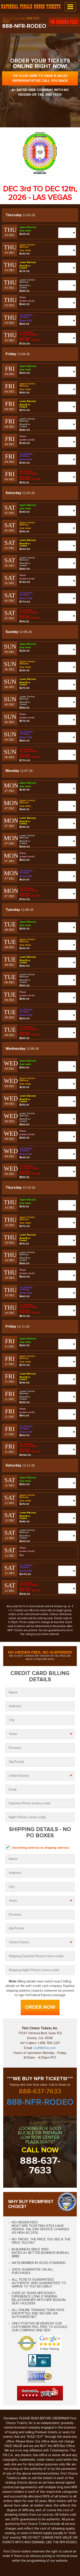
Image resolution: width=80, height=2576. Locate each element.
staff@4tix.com (44, 2048)
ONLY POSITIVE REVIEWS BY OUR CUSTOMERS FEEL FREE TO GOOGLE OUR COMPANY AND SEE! (39, 2327)
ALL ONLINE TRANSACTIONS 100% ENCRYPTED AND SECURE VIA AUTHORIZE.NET (38, 2313)
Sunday (19, 632)
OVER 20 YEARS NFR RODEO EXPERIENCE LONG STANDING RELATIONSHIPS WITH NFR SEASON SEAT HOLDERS (38, 2298)
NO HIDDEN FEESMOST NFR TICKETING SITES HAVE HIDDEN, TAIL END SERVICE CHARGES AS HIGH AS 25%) (40, 2227)
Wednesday (22, 1049)
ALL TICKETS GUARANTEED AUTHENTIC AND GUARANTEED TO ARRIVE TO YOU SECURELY (39, 2283)
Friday (18, 354)
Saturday (20, 493)
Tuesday (19, 910)
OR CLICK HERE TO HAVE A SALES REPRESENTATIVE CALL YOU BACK (40, 78)
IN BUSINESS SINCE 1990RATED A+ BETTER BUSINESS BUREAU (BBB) (40, 2253)
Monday (19, 771)
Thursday (20, 215)
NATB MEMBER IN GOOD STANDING (38, 2263)
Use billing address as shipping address (40, 1847)
